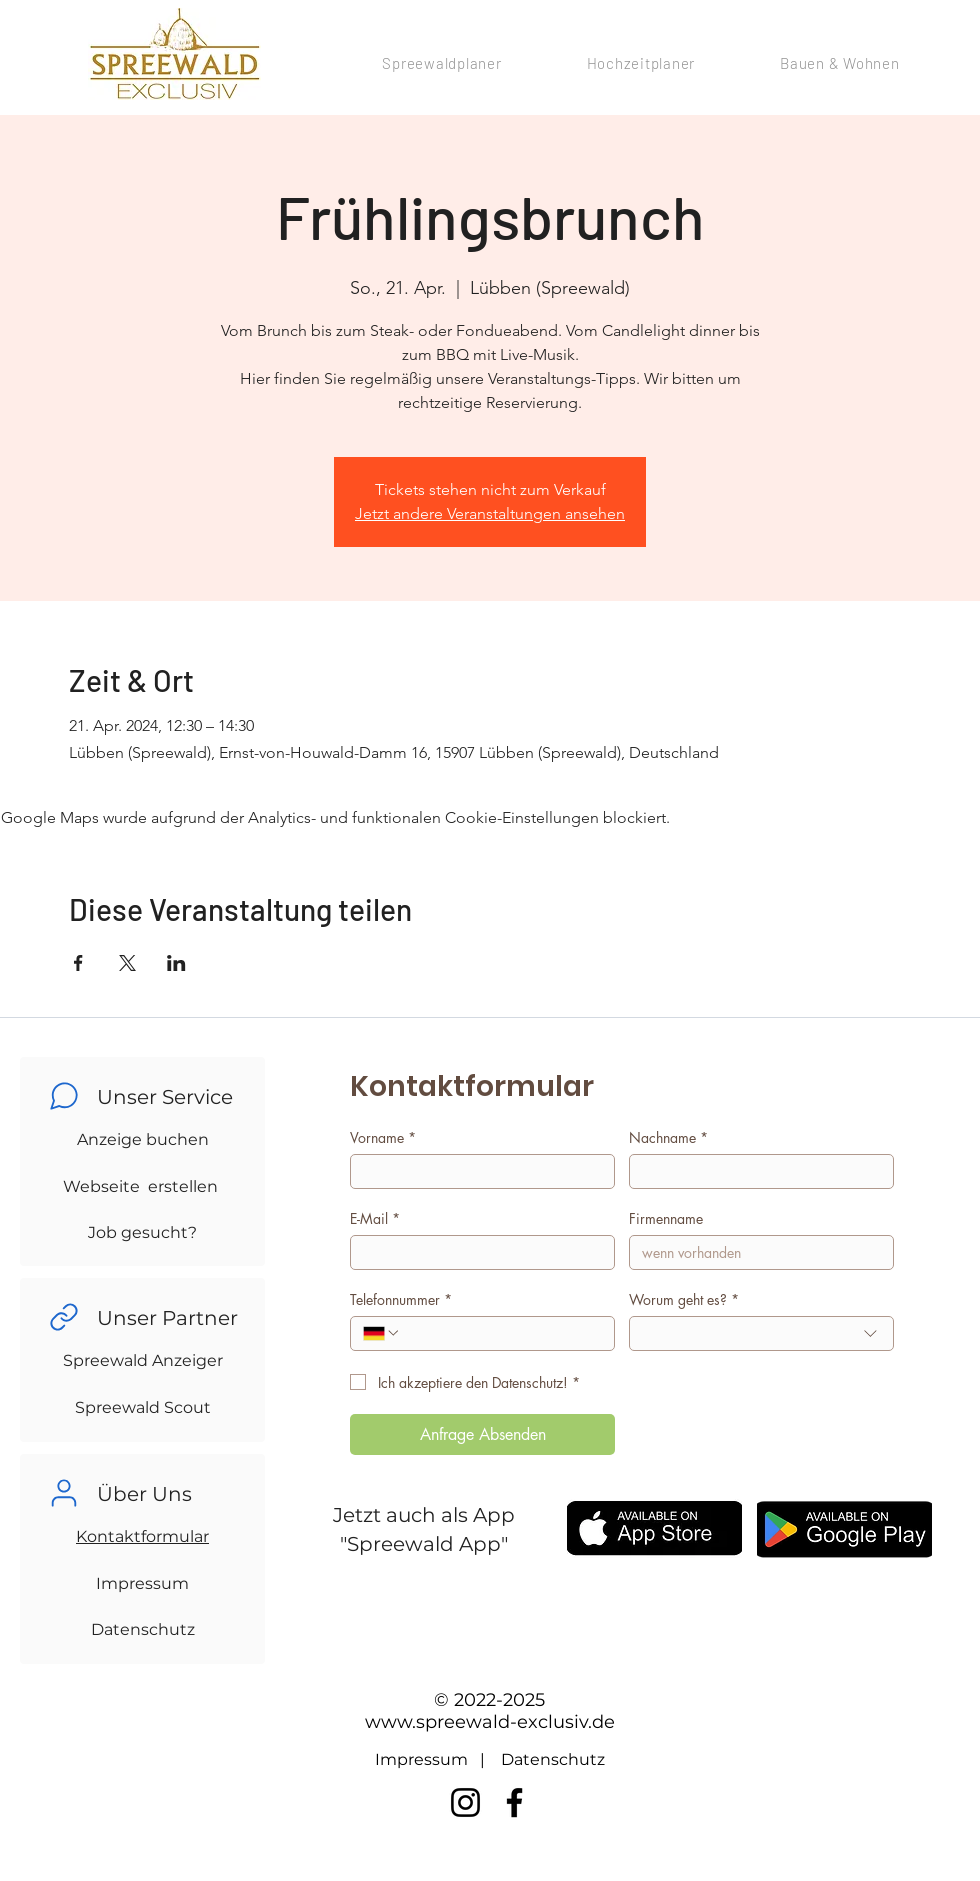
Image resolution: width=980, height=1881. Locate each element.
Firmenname (666, 1218)
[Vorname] (476, 1171)
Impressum (142, 1583)
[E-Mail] (476, 1252)
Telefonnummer (401, 1299)
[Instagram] (465, 1802)
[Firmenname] (755, 1252)
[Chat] (64, 1096)
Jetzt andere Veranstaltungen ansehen (490, 513)
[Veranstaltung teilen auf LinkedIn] (176, 963)
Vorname (383, 1137)
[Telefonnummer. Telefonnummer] (501, 1333)
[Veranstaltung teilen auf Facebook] (78, 963)
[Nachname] (755, 1171)
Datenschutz (143, 1629)
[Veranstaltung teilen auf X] (127, 963)
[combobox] (761, 1333)
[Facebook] (514, 1802)
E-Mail (375, 1218)
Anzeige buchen (143, 1139)
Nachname (668, 1137)
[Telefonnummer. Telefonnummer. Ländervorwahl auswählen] (382, 1333)
